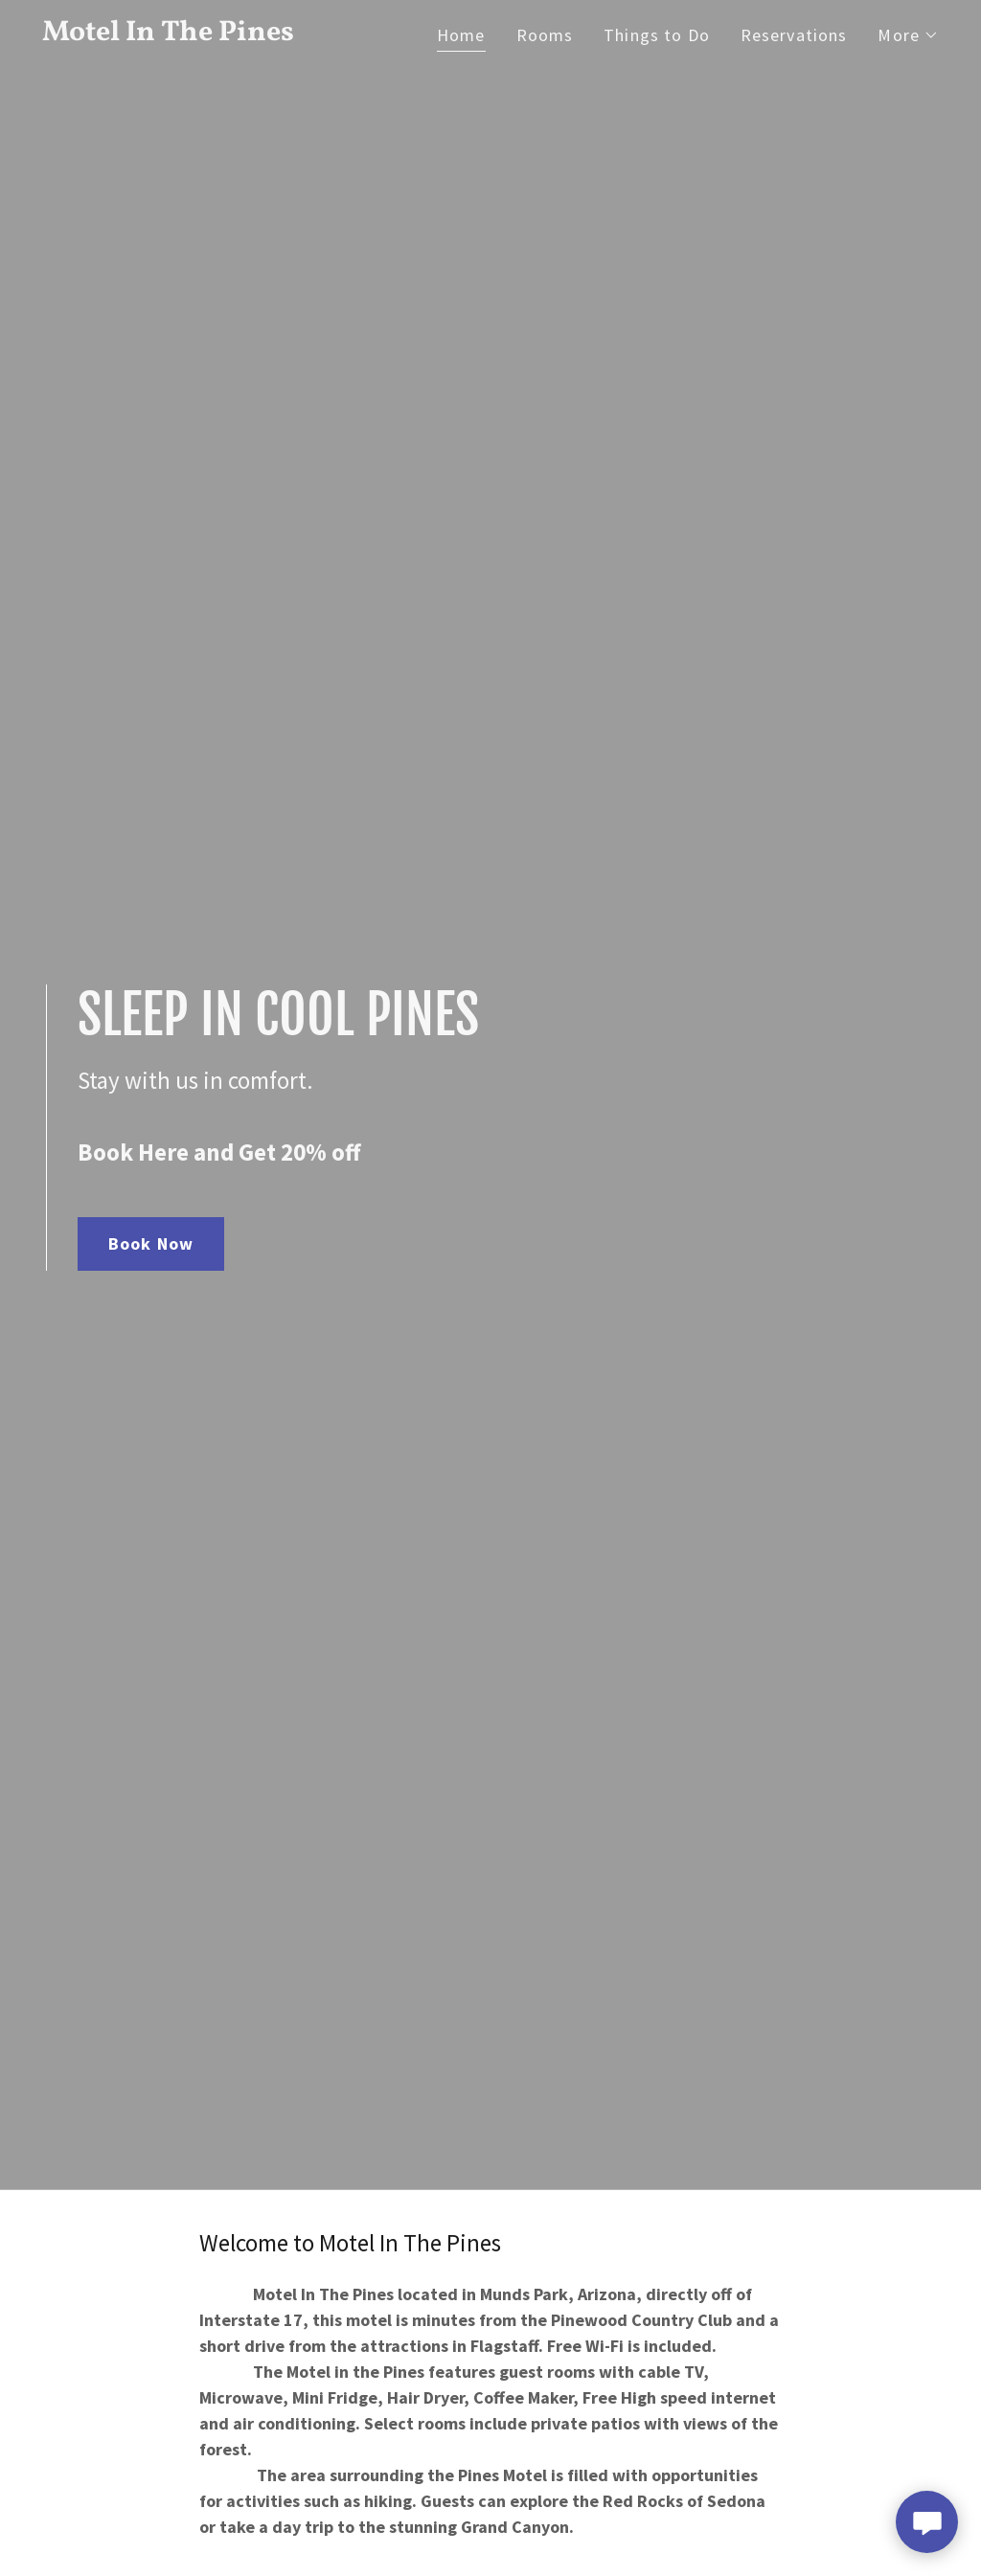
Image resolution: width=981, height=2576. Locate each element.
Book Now (151, 1243)
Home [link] (461, 35)
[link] (199, 34)
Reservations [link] (794, 35)
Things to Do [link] (657, 35)
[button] (908, 35)
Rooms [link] (545, 35)
